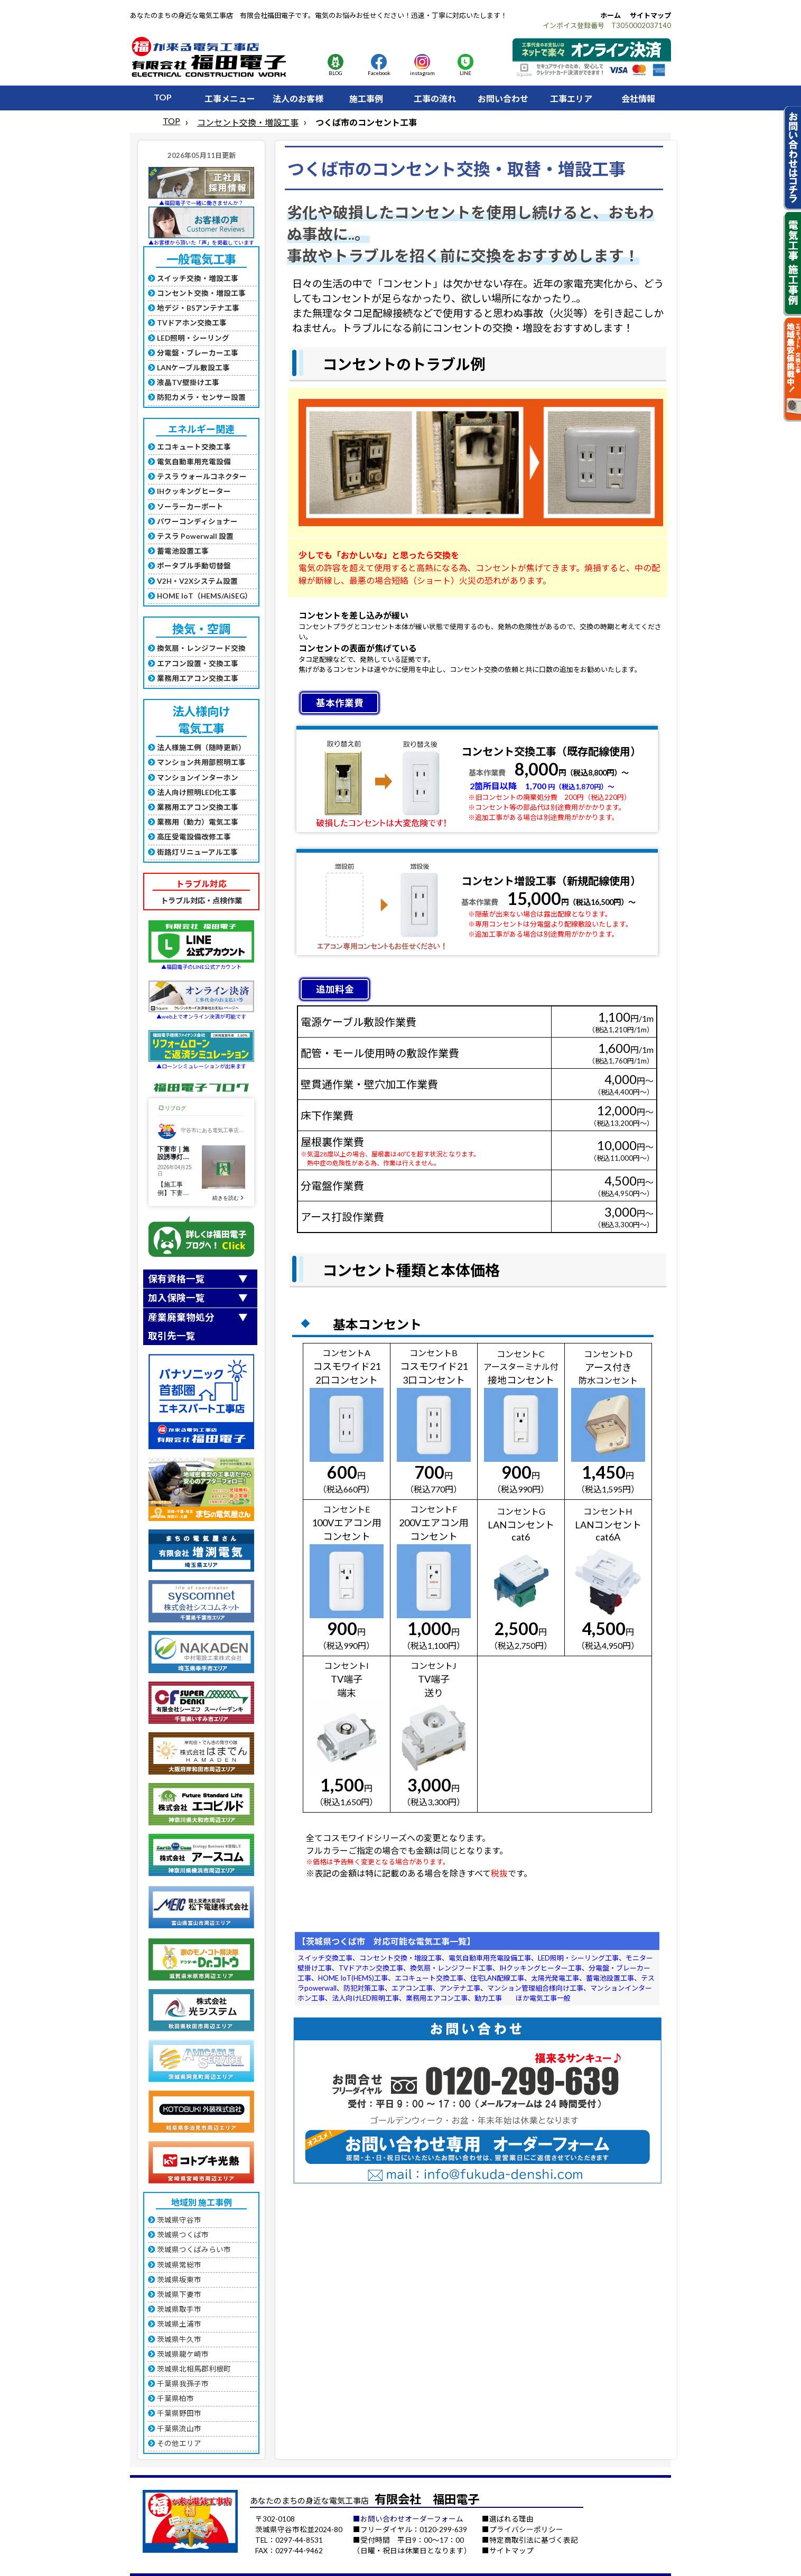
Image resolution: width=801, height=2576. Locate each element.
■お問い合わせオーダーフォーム (408, 2519)
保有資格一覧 (176, 1278)
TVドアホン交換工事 (371, 1968)
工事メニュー (229, 99)
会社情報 (638, 99)
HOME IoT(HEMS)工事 (353, 1978)
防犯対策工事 (364, 1988)
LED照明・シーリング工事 (578, 1958)
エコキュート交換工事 (429, 1978)
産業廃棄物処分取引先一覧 (181, 1326)
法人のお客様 (298, 99)
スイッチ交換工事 (324, 1958)
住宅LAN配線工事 (497, 1978)
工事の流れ (435, 99)
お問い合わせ (503, 99)
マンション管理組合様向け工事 (535, 1988)
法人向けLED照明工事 (365, 1998)
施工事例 (366, 99)
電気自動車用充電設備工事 (490, 1958)
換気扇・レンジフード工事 (451, 1968)
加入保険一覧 (176, 1297)
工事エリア (571, 99)
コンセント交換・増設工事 (248, 122)
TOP (163, 97)
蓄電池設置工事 (610, 1978)
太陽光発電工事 (555, 1978)
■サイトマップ (508, 2550)
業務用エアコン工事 (437, 1998)
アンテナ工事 (460, 1988)
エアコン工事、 (416, 1988)
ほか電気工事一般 (543, 1998)
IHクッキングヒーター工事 (540, 1968)
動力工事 (488, 1998)
